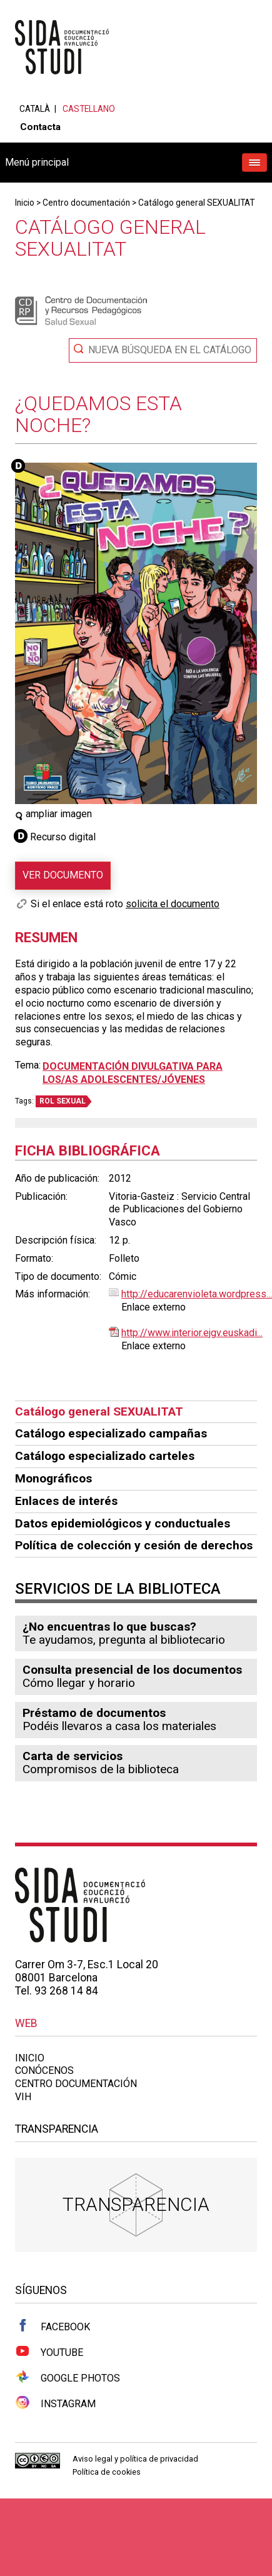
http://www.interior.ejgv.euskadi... (192, 1333)
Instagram (55, 2403)
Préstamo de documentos (94, 1713)
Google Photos (67, 2377)
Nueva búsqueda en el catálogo (169, 350)
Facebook (52, 2326)
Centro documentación (86, 203)
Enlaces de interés (66, 1501)
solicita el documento (172, 904)
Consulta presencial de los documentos (132, 1670)
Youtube (49, 2351)
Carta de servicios (73, 1756)
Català (34, 109)
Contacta (40, 127)
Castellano (89, 109)
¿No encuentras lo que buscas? (109, 1626)
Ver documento (63, 875)
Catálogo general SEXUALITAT (196, 203)
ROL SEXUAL (62, 1101)
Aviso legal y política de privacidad (135, 2458)
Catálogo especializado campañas (111, 1433)
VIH (23, 2097)
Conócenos (44, 2070)
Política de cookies (107, 2472)
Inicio (24, 203)
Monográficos (53, 1478)
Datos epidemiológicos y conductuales (122, 1523)
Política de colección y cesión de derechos (134, 1545)
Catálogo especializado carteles (104, 1456)
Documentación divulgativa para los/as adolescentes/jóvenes (133, 1072)
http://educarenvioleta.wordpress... (196, 1294)
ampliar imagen (53, 814)
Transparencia (136, 2204)
